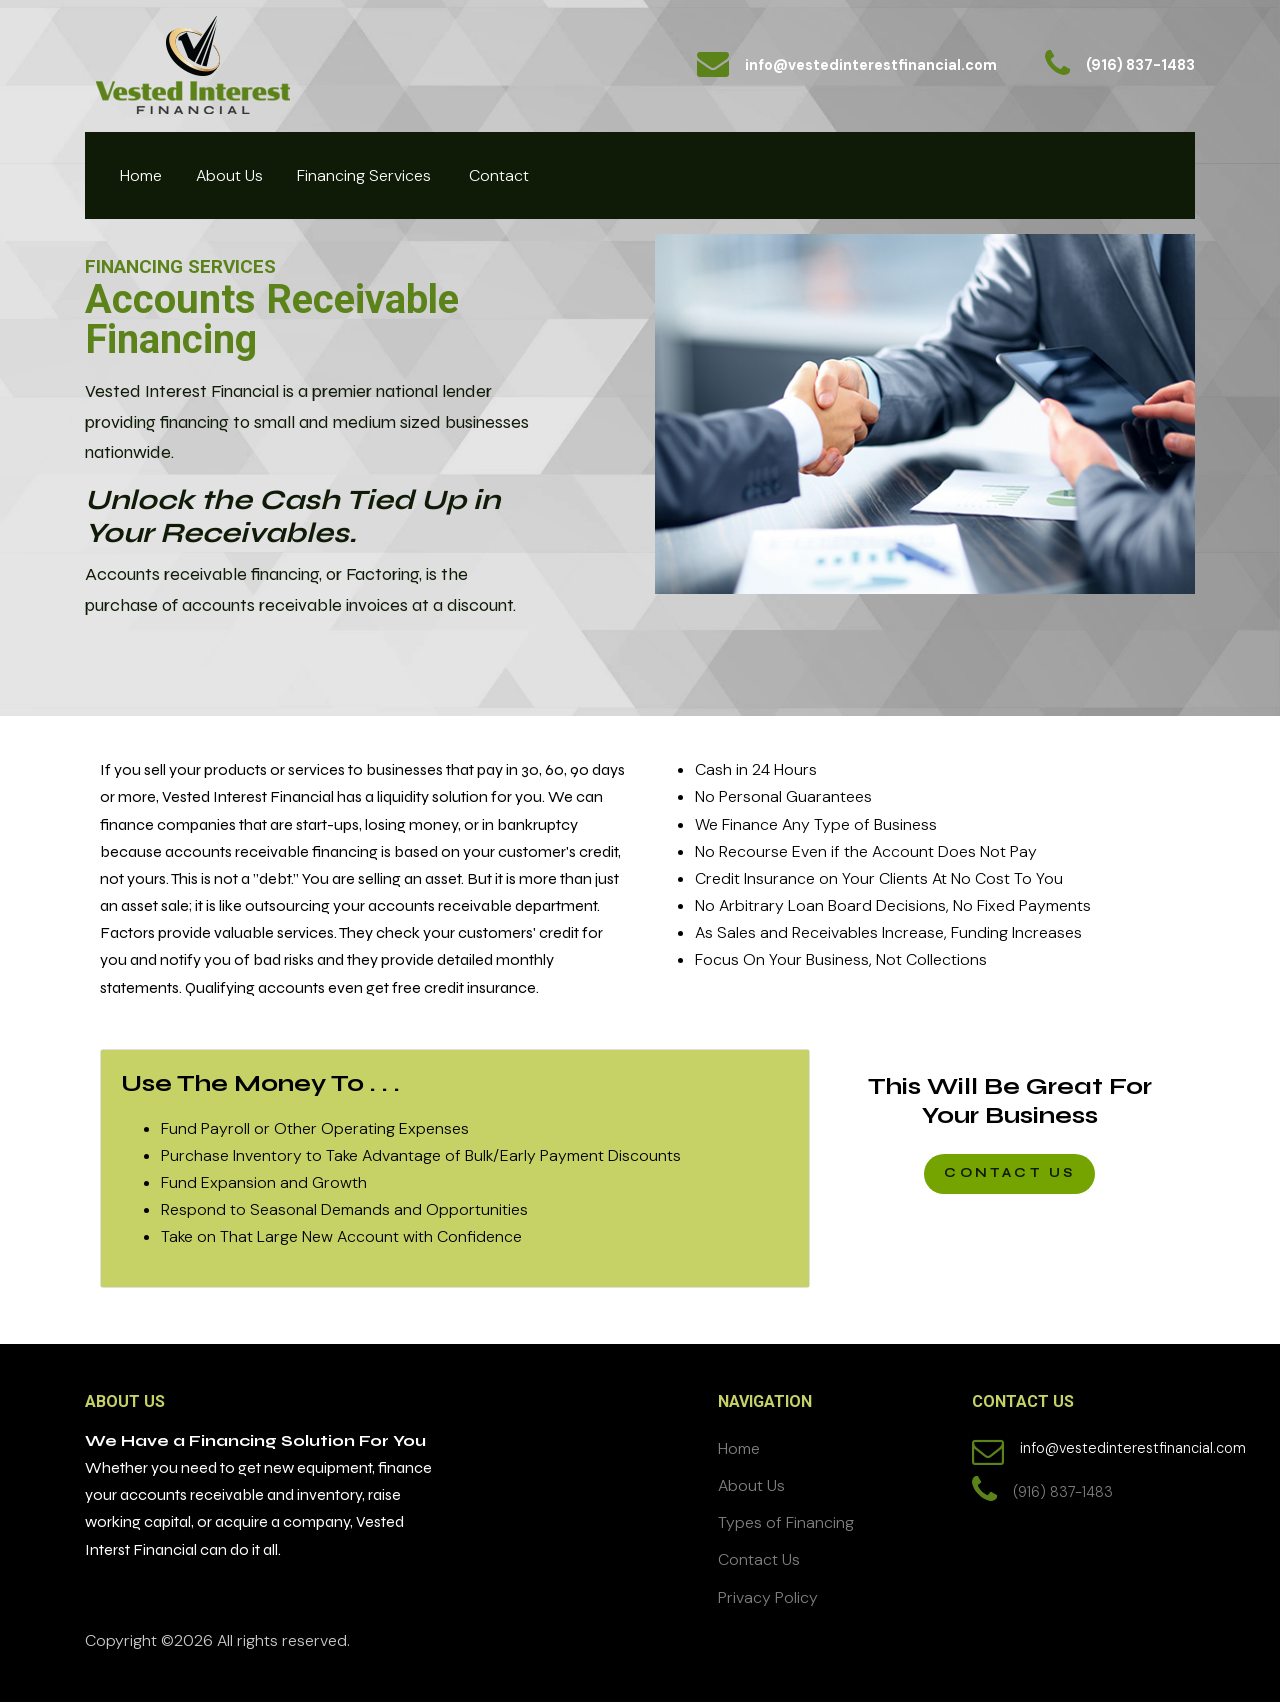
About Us (229, 175)
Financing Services (364, 175)
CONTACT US (1009, 1173)
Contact (499, 175)
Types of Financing (786, 1522)
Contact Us (759, 1559)
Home (141, 175)
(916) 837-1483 (1063, 1492)
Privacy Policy (768, 1597)
